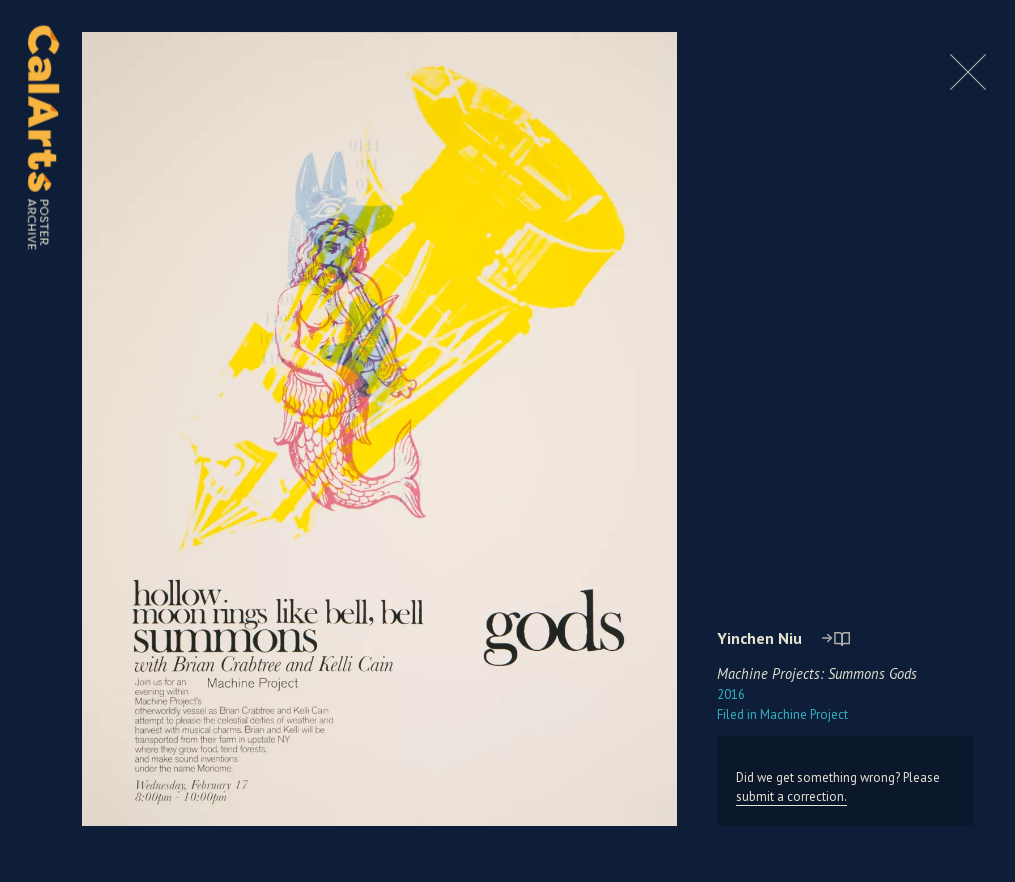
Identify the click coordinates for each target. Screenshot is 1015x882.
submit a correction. (791, 796)
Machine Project (782, 714)
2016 (731, 694)
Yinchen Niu (759, 638)
